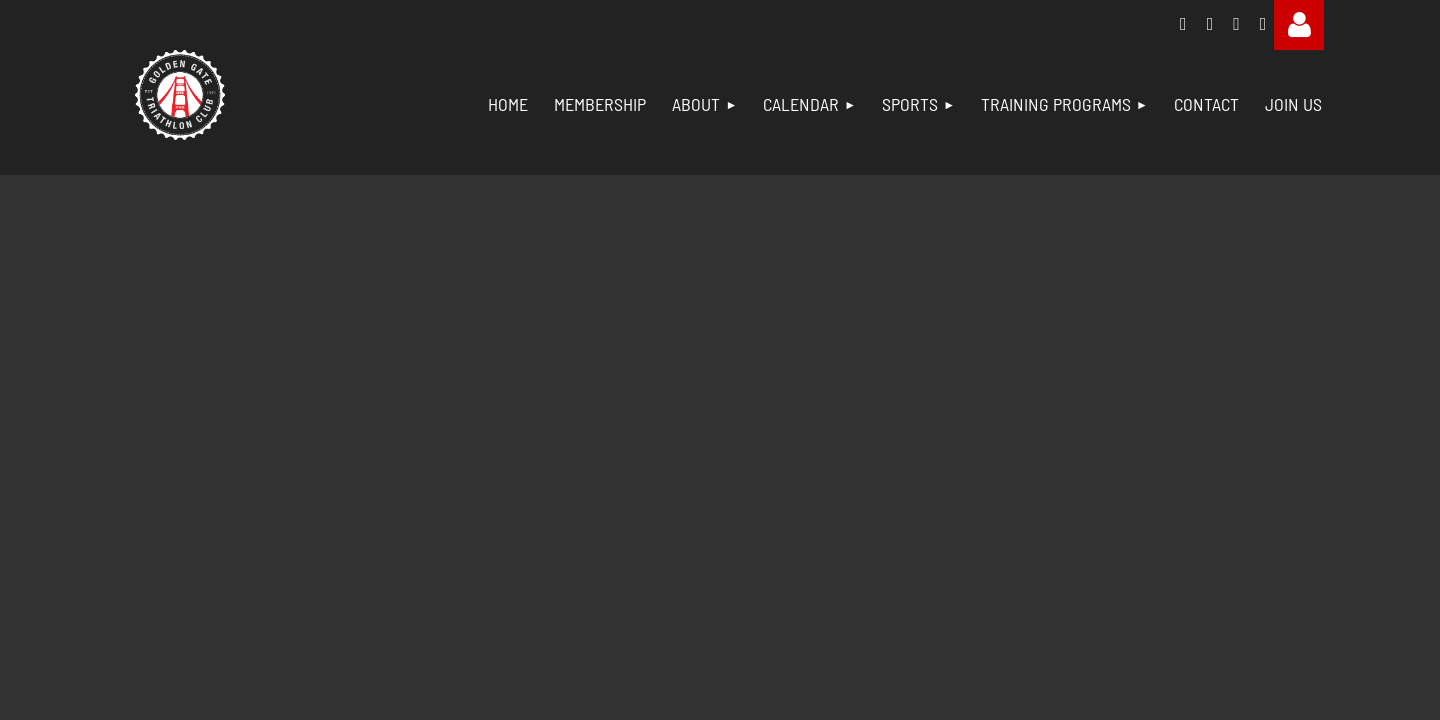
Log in (1299, 25)
